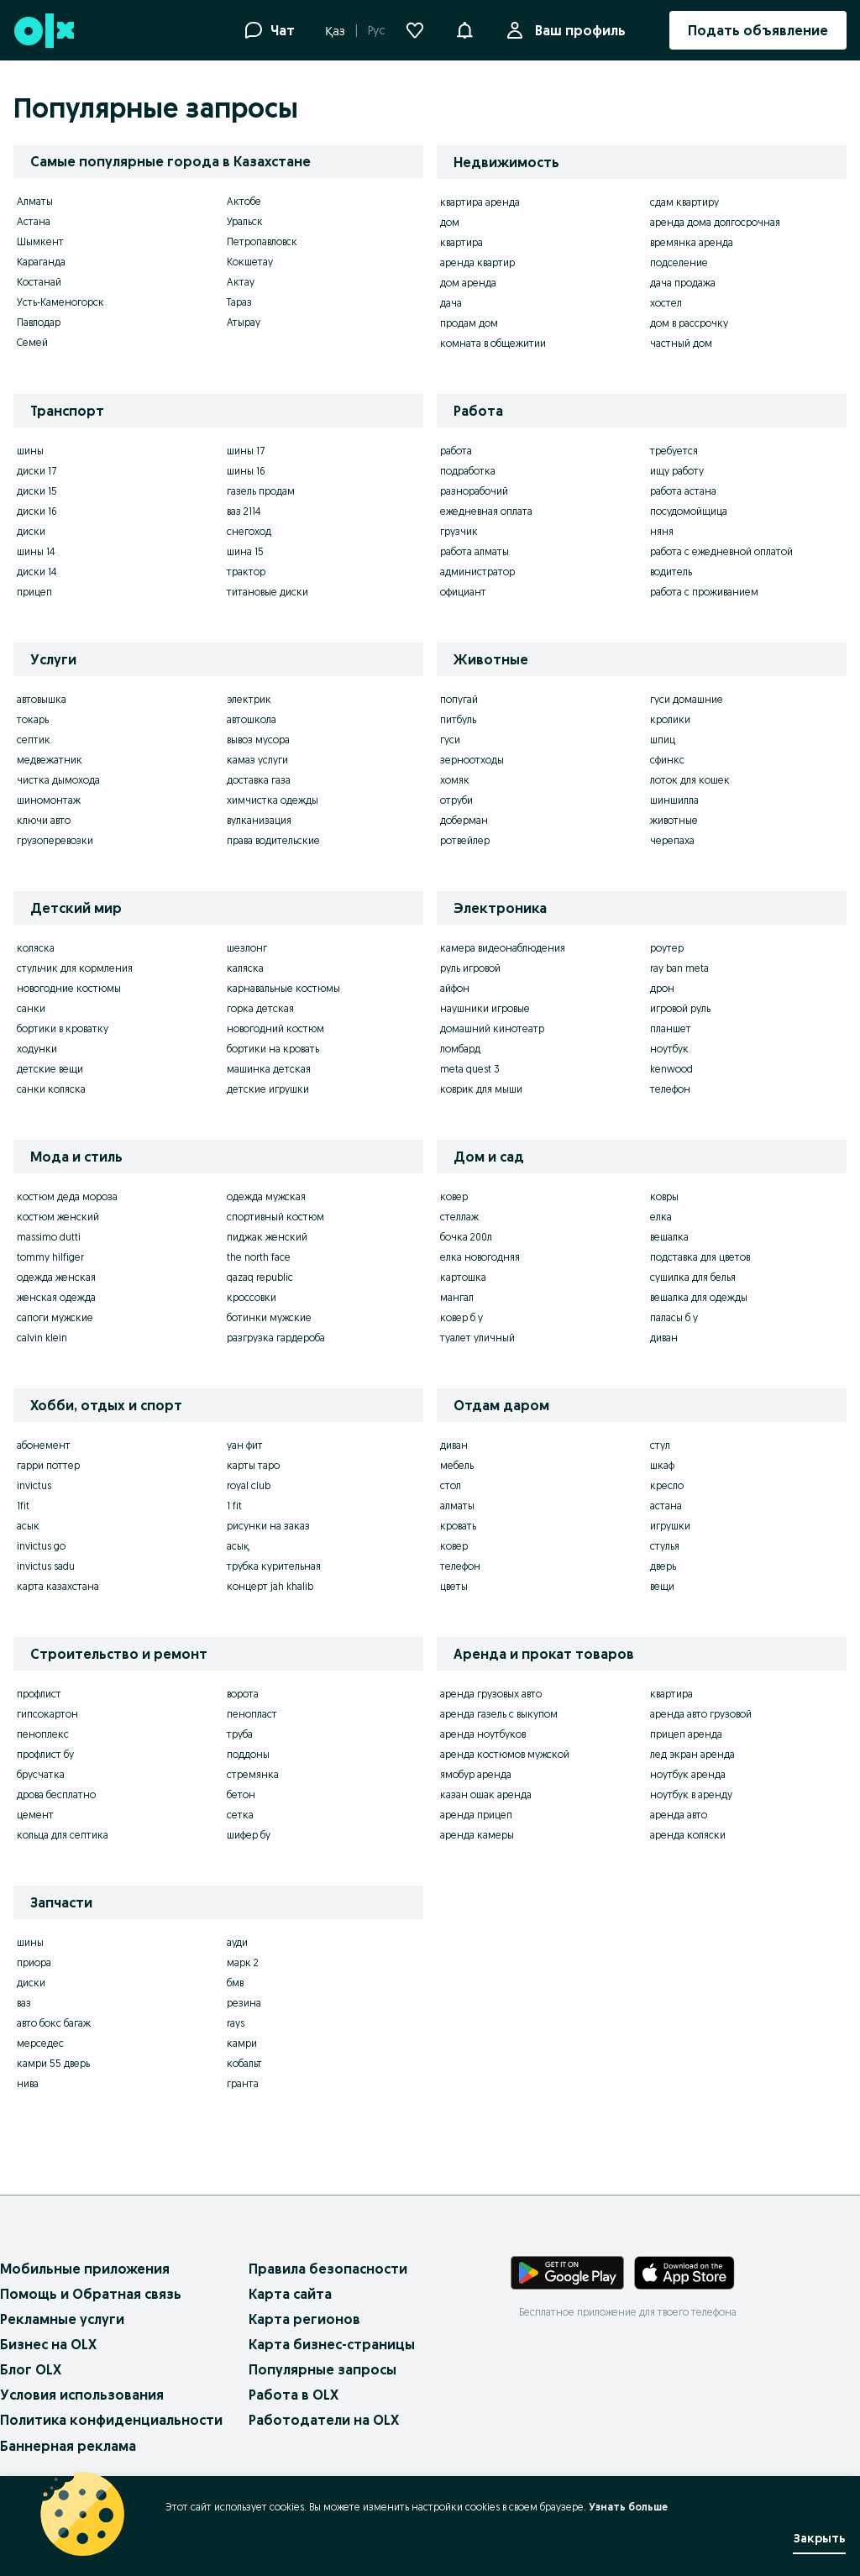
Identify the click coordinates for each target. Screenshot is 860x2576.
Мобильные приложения (85, 2268)
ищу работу (677, 470)
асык (28, 1525)
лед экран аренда (692, 1754)
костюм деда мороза (67, 1196)
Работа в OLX (293, 2394)
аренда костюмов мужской (504, 1754)
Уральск (245, 221)
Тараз (239, 302)
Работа (478, 410)
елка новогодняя (480, 1257)
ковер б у (461, 1317)
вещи (662, 1586)
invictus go (41, 1546)
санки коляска (51, 1089)
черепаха (672, 840)
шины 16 (246, 470)
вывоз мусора (258, 739)
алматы (457, 1505)
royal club (248, 1485)
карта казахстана (58, 1586)
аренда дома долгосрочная (715, 222)
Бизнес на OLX (48, 2344)
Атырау (243, 322)
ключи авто (44, 820)
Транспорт (67, 410)
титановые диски (267, 591)
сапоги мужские (55, 1317)
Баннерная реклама (68, 2445)
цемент (35, 1814)
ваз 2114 (243, 511)
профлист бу (45, 1754)
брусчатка (41, 1774)
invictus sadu (46, 1566)
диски (31, 531)
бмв (235, 1982)
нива (28, 2083)
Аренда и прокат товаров (544, 1653)
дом (449, 222)
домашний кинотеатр (492, 1028)
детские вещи (50, 1068)
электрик (249, 699)
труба (240, 1734)
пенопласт (252, 1714)
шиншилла (674, 800)
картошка (463, 1277)
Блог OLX (30, 2369)
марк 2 (243, 1962)
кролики (670, 719)
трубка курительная (274, 1566)
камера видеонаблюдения (502, 948)
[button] (464, 28)
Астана (33, 221)
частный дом (681, 343)
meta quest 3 (470, 1068)
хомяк (454, 780)
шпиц (662, 739)
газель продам (261, 491)
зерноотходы (472, 759)
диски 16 (37, 511)
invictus (34, 1485)
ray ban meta (679, 968)
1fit (23, 1505)
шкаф (662, 1465)
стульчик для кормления (75, 968)
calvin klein (42, 1337)
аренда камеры (477, 1834)
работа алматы (474, 551)
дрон (662, 988)
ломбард (460, 1048)
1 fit (234, 1505)
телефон (670, 1089)
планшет (670, 1028)
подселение (679, 262)
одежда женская (56, 1277)
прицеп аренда (686, 1734)
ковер (454, 1196)
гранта (243, 2083)
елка (661, 1216)
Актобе (244, 201)
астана (666, 1505)
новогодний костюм (275, 1028)
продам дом (469, 323)
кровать (458, 1525)
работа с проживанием (704, 591)
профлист (39, 1693)
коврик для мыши (481, 1089)
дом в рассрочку (689, 323)
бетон (241, 1794)
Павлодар (38, 322)
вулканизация (259, 820)
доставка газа (259, 780)
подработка (468, 470)
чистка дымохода (58, 780)
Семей (32, 342)
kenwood (671, 1068)
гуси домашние (686, 699)
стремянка (253, 1774)
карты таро (253, 1465)
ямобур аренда (475, 1774)
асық (238, 1546)
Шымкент (40, 241)
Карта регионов (304, 2319)
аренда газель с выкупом (499, 1714)
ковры (664, 1196)
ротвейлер (465, 840)
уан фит (245, 1445)
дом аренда (468, 282)
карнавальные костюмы (283, 988)
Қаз (335, 31)
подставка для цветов (700, 1257)
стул (660, 1445)
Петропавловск (262, 241)
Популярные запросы (322, 2369)
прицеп (34, 591)
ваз (24, 2002)
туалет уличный (477, 1337)
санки (31, 1008)
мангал (457, 1297)
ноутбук (669, 1048)
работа (456, 450)
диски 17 (36, 470)
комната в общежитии (493, 343)
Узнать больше (628, 2506)
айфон (454, 988)
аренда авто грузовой (701, 1714)
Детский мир (76, 908)
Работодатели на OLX (324, 2419)
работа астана (683, 491)
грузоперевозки (55, 840)
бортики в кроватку (62, 1028)
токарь (33, 719)
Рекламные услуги (62, 2319)
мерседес (40, 2043)
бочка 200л (466, 1236)
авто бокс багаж (54, 2023)
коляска (36, 948)
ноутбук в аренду (691, 1794)
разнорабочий (474, 491)
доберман (464, 820)
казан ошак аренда (486, 1794)
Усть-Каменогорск (60, 302)
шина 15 (245, 551)
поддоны (248, 1754)
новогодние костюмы (69, 988)
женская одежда (56, 1297)
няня (662, 531)
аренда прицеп (476, 1814)
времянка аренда (691, 242)
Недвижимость (506, 162)
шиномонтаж (49, 800)
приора (34, 1962)
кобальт (244, 2063)
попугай (459, 699)
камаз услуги (257, 759)
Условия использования (82, 2394)
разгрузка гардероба (276, 1337)
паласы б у (674, 1317)
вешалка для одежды (698, 1297)
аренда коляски (688, 1834)
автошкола (251, 719)
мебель (457, 1465)
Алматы (35, 201)
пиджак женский (267, 1236)
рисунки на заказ (268, 1525)
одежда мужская (266, 1196)
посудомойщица (688, 511)
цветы (454, 1586)
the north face (259, 1257)
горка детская (260, 1008)
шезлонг (247, 948)
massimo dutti (49, 1236)
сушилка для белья (693, 1277)
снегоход (249, 531)
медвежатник (49, 759)
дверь (663, 1566)
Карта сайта (290, 2293)
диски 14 (36, 571)
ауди (237, 1942)
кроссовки (251, 1297)
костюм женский (58, 1216)
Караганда (41, 261)
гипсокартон (47, 1714)
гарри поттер (48, 1465)
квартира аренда (480, 202)
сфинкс (667, 759)
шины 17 (246, 450)
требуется (674, 450)
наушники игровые (485, 1008)
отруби (456, 800)
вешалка (669, 1236)
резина (244, 2002)
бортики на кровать (273, 1048)
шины (30, 450)
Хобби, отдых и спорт (106, 1405)
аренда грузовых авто (491, 1693)
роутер (667, 948)
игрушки (670, 1525)
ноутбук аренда (688, 1774)
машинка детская (269, 1068)
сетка (240, 1814)
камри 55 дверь (53, 2063)
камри (242, 2043)
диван (664, 1337)
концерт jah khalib (270, 1586)
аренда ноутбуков (483, 1734)
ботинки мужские (269, 1317)
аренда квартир (477, 262)
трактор (246, 571)
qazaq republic (260, 1277)
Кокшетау (250, 261)
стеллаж (459, 1216)
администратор (477, 571)
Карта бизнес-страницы (332, 2344)
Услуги (53, 659)
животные (674, 820)
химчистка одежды (272, 800)
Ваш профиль (577, 30)
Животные (491, 659)
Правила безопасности (328, 2268)
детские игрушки (268, 1089)
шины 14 (36, 551)
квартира (461, 242)
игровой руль (680, 1008)
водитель (671, 571)
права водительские (273, 840)
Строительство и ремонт (118, 1653)
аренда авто (678, 1814)
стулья (664, 1546)
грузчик (459, 531)
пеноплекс (43, 1734)
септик (33, 739)
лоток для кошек (690, 780)
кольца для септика (62, 1834)
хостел (666, 302)
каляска (245, 968)
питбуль (458, 719)
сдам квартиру (684, 202)
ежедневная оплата (486, 511)
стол (450, 1485)
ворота (243, 1693)
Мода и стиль (76, 1156)
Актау (240, 281)
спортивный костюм (275, 1216)
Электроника (500, 908)
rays (235, 2023)
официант (463, 591)
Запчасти (61, 1902)
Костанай (39, 281)
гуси (450, 739)
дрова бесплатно (56, 1794)
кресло (667, 1485)
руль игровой (470, 968)
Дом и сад (489, 1156)
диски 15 (37, 491)
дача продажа (683, 282)
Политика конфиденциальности (111, 2419)
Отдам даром (501, 1405)
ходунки (37, 1048)
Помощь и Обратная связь (90, 2293)
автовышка (41, 699)
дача (451, 302)
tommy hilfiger (50, 1257)
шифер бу (248, 1834)
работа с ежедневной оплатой (721, 551)
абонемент (44, 1445)
